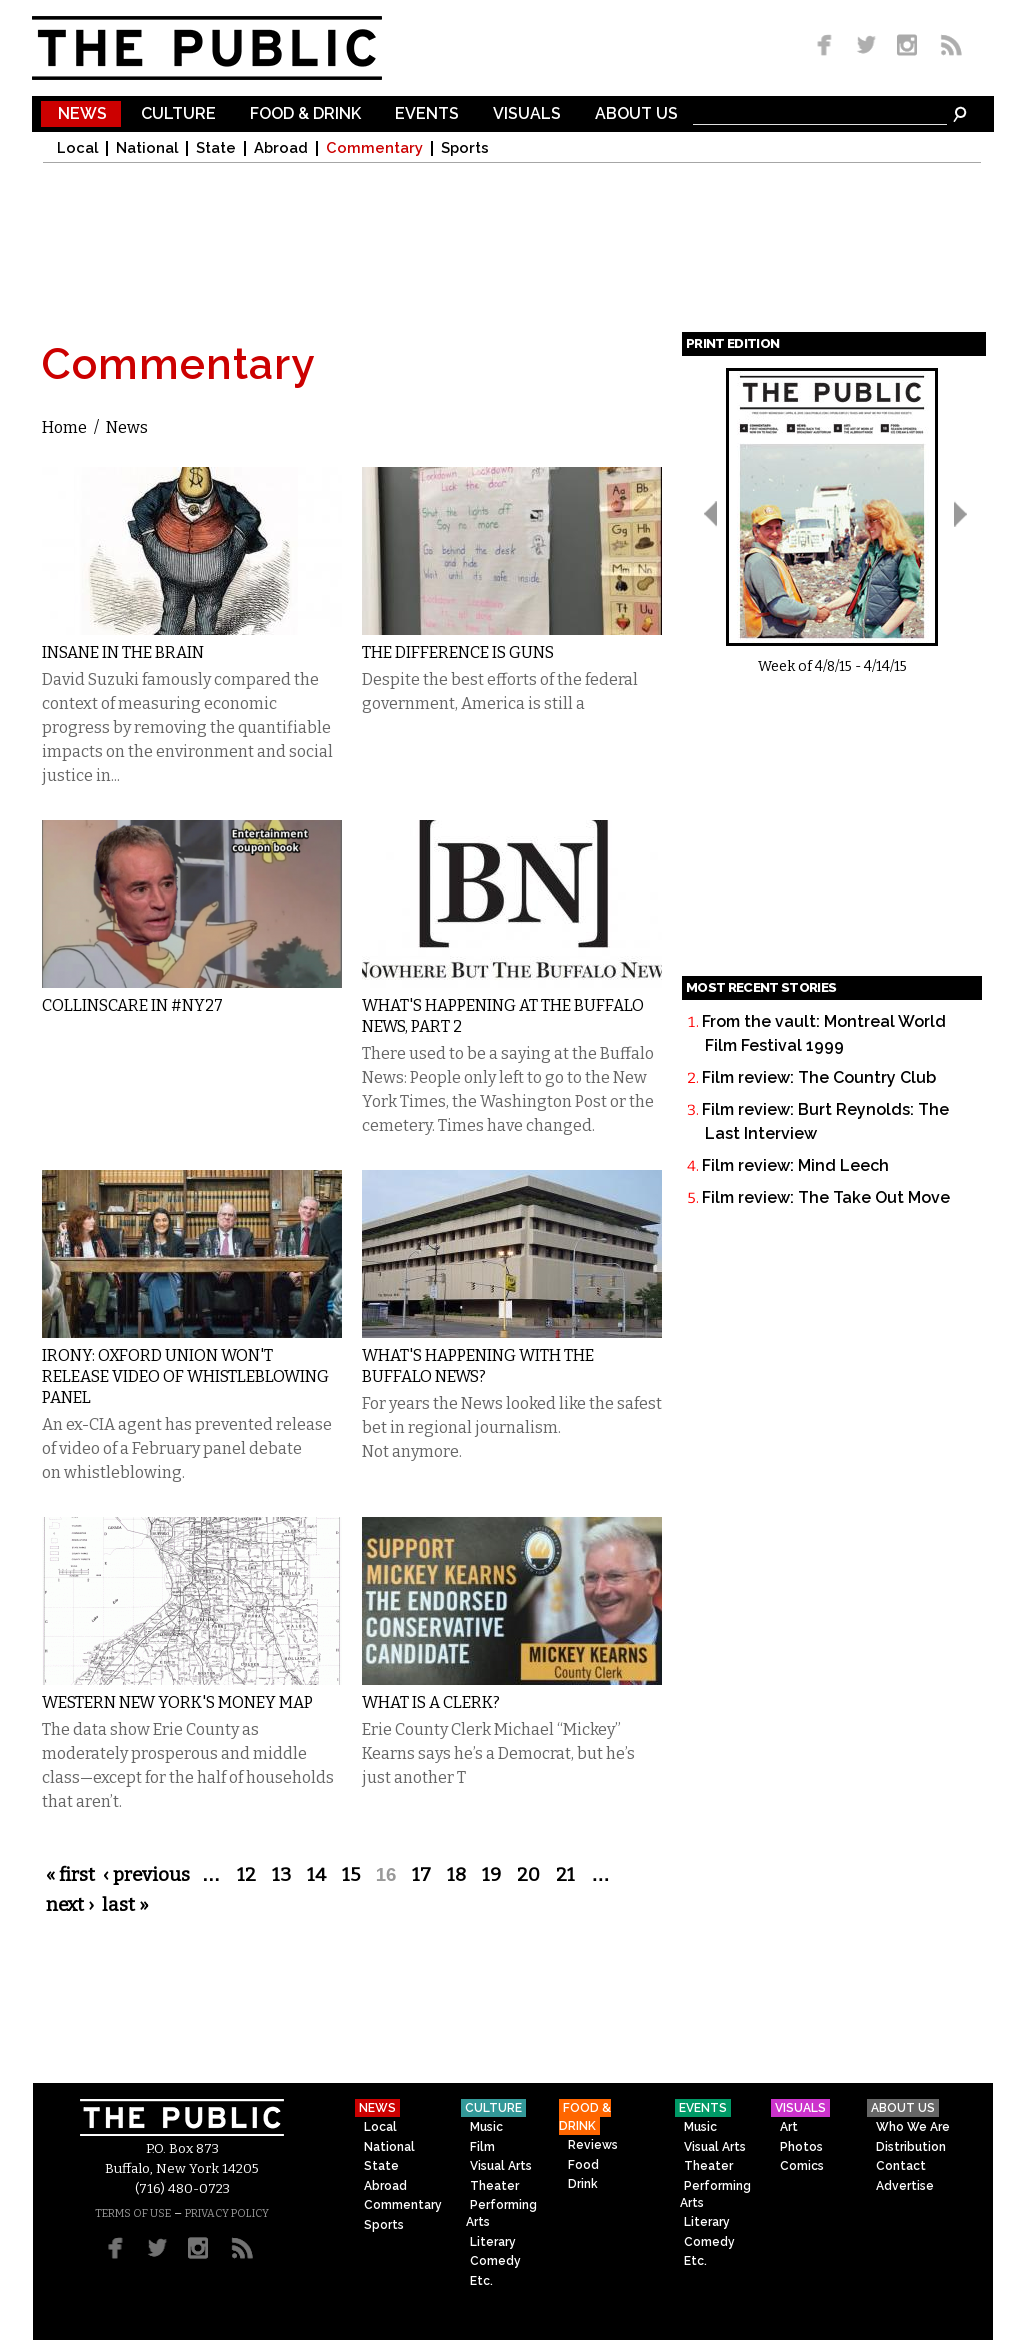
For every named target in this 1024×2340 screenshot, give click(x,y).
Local (77, 148)
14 (316, 1875)
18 (456, 1875)
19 (491, 1875)
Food (583, 2165)
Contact (901, 2166)
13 (281, 1875)
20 (528, 1875)
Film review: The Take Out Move (826, 1197)
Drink (583, 2184)
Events (427, 114)
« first (70, 1875)
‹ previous (146, 1875)
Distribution (911, 2147)
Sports (465, 148)
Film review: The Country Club (819, 1077)
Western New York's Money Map (177, 1702)
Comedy (495, 2261)
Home (64, 427)
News (82, 114)
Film (482, 2147)
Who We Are (913, 2127)
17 (421, 1875)
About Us (636, 114)
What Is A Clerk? (431, 1702)
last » (125, 1905)
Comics (802, 2166)
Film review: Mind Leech (795, 1165)
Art (789, 2127)
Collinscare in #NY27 (132, 1005)
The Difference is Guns (458, 652)
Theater (494, 2186)
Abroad (281, 148)
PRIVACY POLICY (227, 2213)
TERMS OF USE (133, 2213)
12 (246, 1875)
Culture (178, 114)
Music (486, 2127)
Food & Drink (305, 114)
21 (565, 1875)
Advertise (905, 2186)
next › (70, 1905)
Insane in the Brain (123, 652)
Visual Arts (501, 2166)
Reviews (593, 2145)
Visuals (527, 114)
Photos (801, 2147)
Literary (493, 2242)
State (216, 148)
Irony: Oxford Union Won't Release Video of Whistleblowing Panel (185, 1376)
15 (351, 1875)
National (147, 148)
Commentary (374, 148)
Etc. (481, 2281)
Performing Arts (501, 2213)
